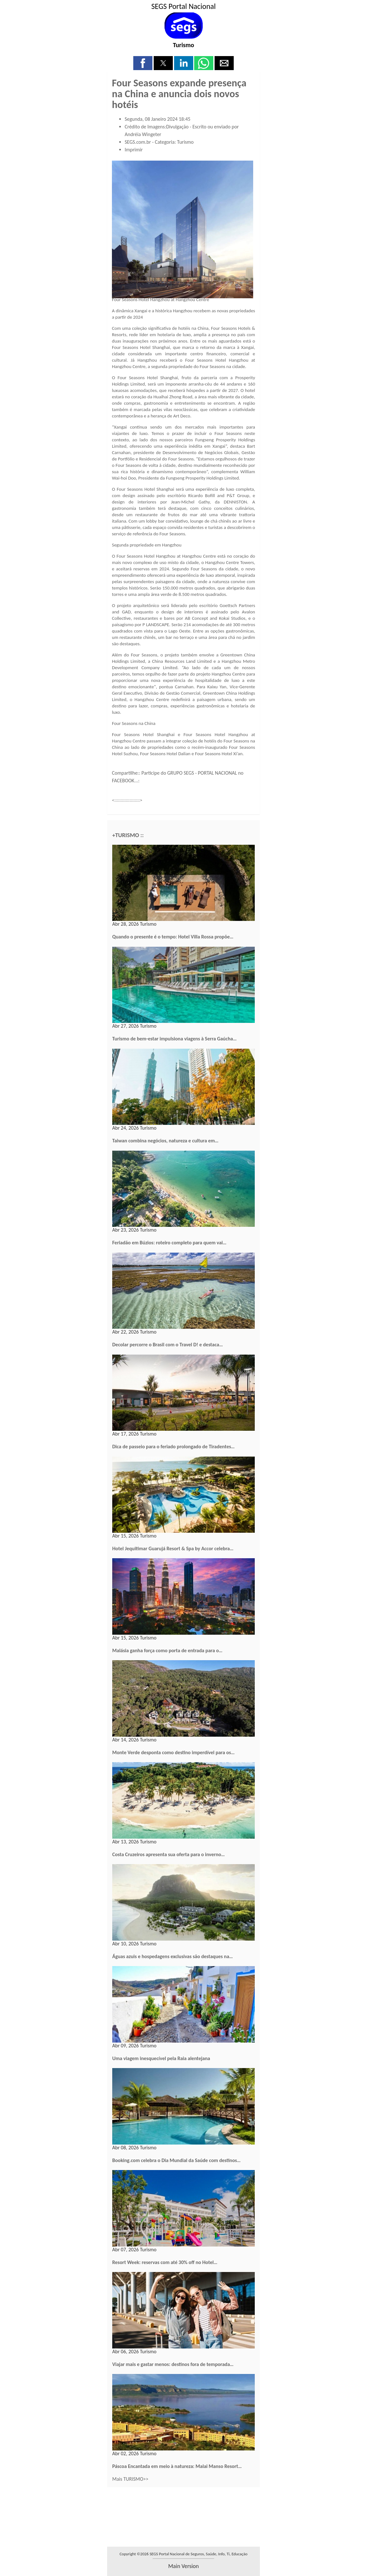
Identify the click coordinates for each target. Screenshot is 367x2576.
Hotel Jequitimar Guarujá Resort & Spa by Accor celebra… (172, 1548)
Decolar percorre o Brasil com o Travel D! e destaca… (167, 1345)
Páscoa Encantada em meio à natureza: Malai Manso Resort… (177, 2466)
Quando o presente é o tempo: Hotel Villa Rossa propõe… (172, 937)
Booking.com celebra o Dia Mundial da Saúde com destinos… (176, 2160)
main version (183, 2566)
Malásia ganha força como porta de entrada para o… (167, 1650)
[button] (142, 63)
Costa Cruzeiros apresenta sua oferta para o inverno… (168, 1854)
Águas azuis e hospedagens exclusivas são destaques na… (172, 1956)
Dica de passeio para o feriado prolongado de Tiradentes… (173, 1447)
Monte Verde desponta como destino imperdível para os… (173, 1752)
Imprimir (134, 150)
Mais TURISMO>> (130, 2479)
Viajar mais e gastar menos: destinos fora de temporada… (172, 2364)
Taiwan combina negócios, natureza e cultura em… (165, 1141)
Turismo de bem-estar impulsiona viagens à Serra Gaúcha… (174, 1039)
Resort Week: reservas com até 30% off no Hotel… (164, 2262)
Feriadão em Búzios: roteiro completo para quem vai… (169, 1243)
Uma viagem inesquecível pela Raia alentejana (161, 2058)
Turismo (183, 45)
